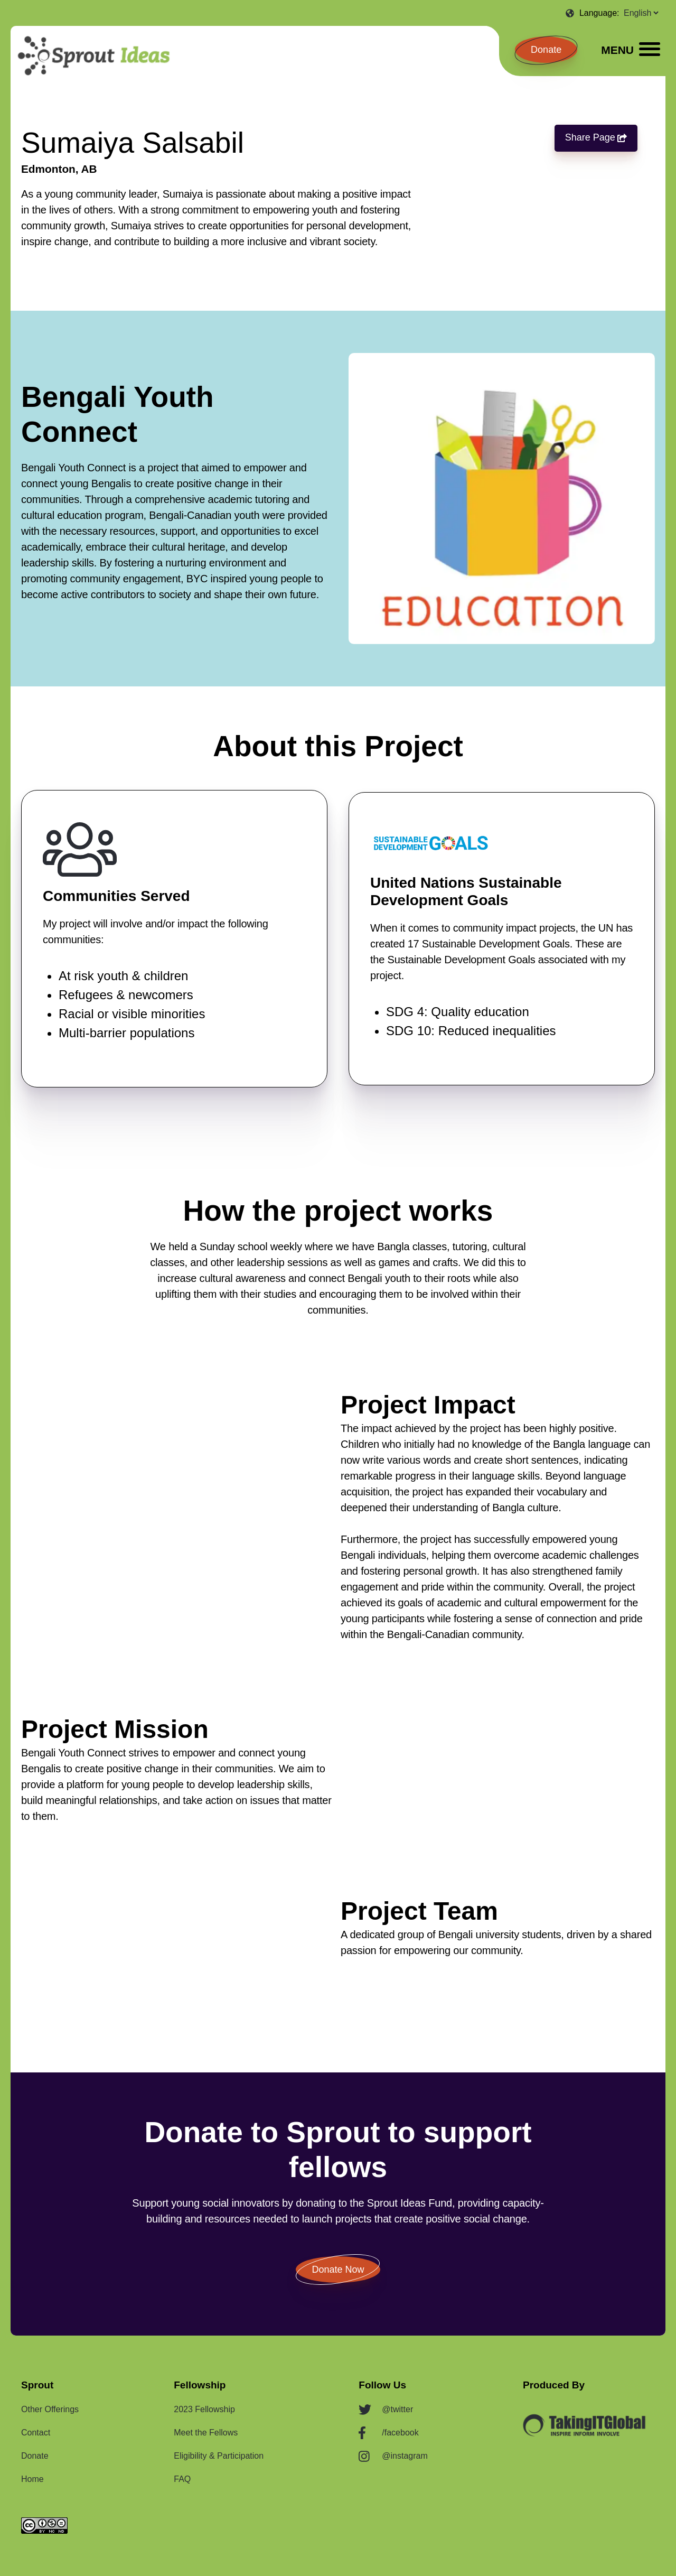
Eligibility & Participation (219, 2455)
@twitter (397, 2409)
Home (32, 2479)
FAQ (182, 2479)
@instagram (405, 2455)
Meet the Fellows (206, 2432)
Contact (35, 2432)
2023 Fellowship (204, 2409)
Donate (546, 49)
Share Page (592, 138)
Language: (600, 12)
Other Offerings (50, 2409)
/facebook (400, 2432)
